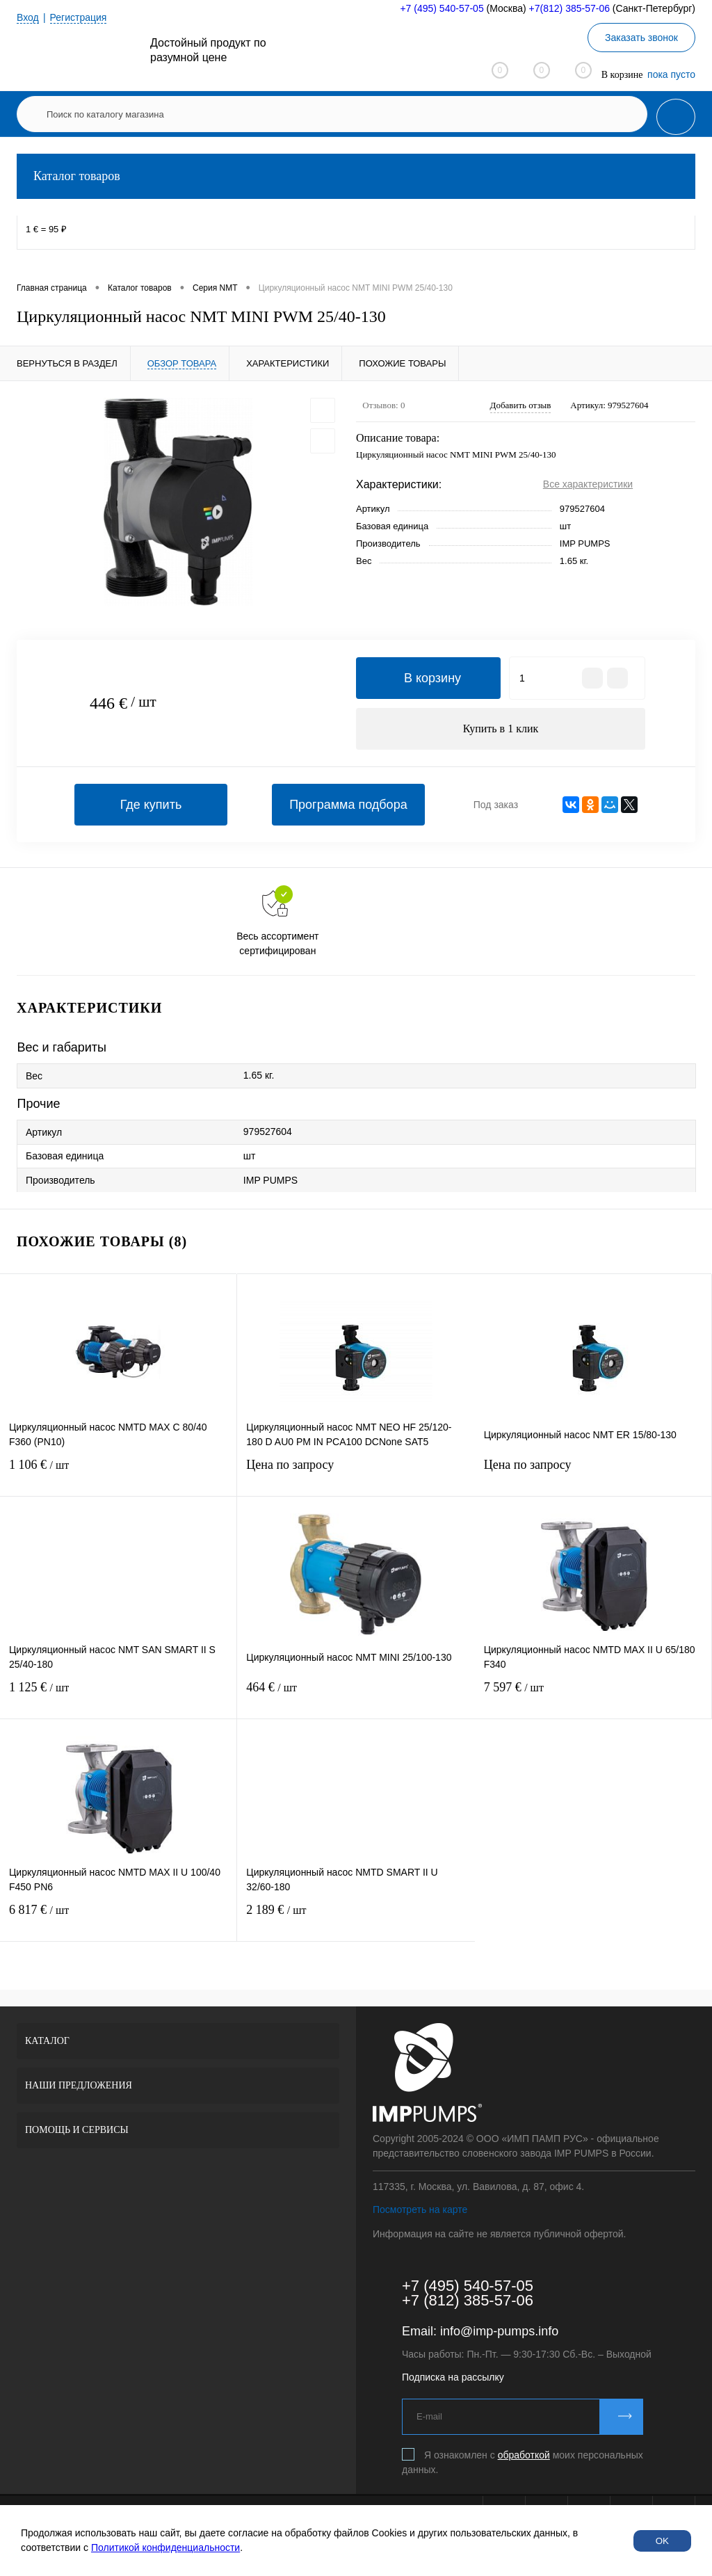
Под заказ (496, 804)
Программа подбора (348, 805)
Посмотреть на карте (420, 2209)
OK (662, 2541)
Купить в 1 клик (501, 728)
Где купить (151, 805)
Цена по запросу (355, 1473)
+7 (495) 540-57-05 (441, 8)
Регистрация (78, 17)
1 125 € (118, 1696)
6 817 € (118, 1918)
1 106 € (118, 1473)
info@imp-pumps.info (499, 2331)
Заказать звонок (641, 37)
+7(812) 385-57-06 (569, 8)
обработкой (524, 2455)
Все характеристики (588, 484)
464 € (355, 1696)
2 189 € (355, 1918)
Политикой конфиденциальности (165, 2547)
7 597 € (593, 1696)
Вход (28, 17)
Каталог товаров (356, 176)
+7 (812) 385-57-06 (467, 2300)
